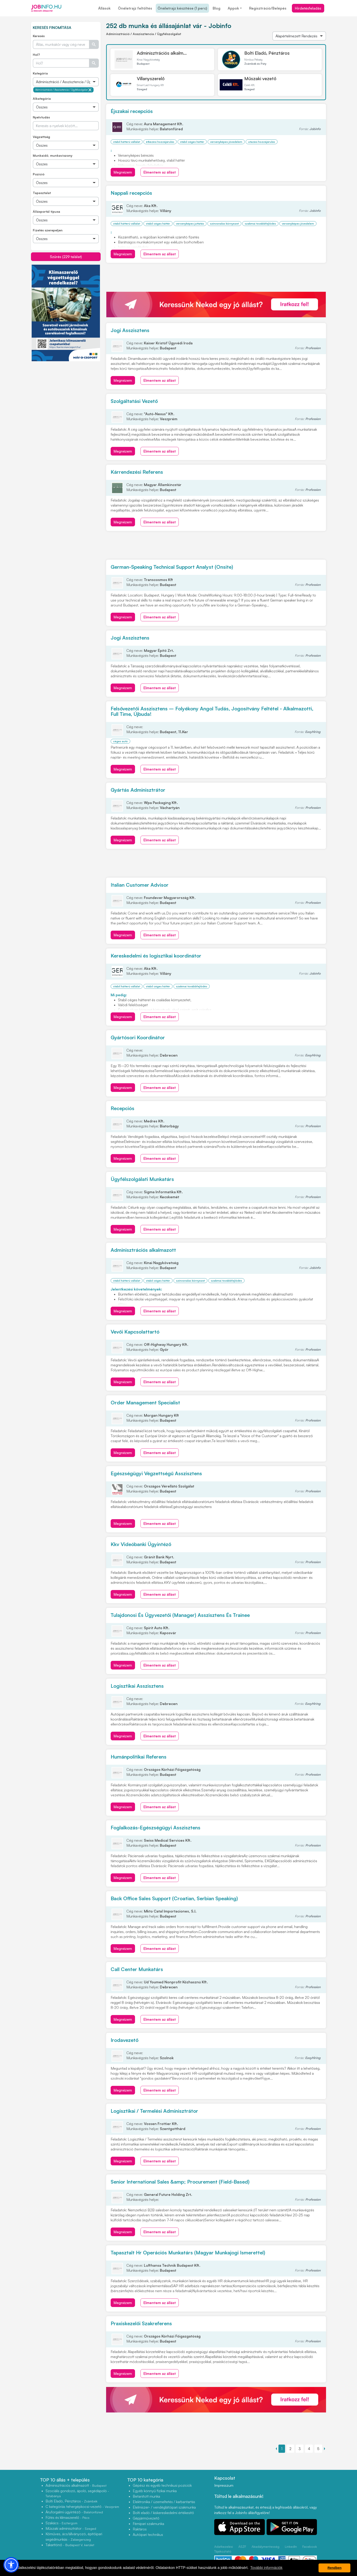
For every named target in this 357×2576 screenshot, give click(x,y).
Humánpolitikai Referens (138, 1757)
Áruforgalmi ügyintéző (74, 2512)
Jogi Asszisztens (130, 330)
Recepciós (122, 1108)
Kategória (40, 73)
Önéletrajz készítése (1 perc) (182, 8)
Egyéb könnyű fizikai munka (155, 2491)
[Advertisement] (66, 393)
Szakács (61, 2523)
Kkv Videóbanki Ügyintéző (141, 1544)
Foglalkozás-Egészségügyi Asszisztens (155, 1827)
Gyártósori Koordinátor (138, 1037)
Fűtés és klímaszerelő (67, 2517)
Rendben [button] (334, 2568)
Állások (104, 8)
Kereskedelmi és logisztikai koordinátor (156, 956)
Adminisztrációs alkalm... (162, 53)
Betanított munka (146, 2496)
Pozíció (38, 174)
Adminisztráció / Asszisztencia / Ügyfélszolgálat (63, 90)
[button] (11, 2564)
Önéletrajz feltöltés (135, 8)
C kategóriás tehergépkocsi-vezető (82, 2506)
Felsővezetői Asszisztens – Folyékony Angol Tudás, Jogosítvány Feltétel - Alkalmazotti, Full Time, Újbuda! (212, 711)
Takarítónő (70, 2545)
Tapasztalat (42, 193)
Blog (216, 8)
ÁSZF (242, 2546)
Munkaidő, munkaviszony (52, 155)
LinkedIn (291, 2546)
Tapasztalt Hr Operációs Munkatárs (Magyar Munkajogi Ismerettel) (188, 2252)
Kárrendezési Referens (137, 472)
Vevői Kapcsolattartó (135, 1332)
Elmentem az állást (159, 172)
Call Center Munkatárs (137, 1969)
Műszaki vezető (260, 78)
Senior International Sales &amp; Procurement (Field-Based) (180, 2182)
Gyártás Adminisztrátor (138, 790)
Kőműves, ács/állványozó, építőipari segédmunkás (74, 2537)
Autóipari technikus (148, 2534)
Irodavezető (124, 2040)
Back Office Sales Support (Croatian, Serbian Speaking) (174, 1898)
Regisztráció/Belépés (267, 8)
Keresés (39, 36)
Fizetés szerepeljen (48, 230)
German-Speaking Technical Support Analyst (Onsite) (172, 567)
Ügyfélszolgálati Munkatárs (142, 1179)
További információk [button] (266, 2568)
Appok (233, 8)
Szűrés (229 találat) (66, 256)
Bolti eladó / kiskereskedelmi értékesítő (163, 2512)
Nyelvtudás (41, 117)
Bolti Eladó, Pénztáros (267, 53)
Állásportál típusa (46, 211)
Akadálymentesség (265, 2546)
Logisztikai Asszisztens (137, 1686)
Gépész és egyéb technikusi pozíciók (162, 2485)
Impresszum (223, 2485)
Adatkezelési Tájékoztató (223, 2549)
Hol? (36, 54)
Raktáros (140, 2529)
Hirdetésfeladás (308, 8)
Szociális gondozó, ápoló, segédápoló (77, 2493)
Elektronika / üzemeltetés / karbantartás (164, 2501)
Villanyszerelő (151, 78)
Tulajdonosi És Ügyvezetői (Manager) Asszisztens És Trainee (180, 1615)
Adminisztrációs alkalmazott (143, 1250)
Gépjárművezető (146, 2518)
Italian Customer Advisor (139, 885)
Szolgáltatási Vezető (134, 401)
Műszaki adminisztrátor (71, 2528)
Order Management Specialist (145, 1402)
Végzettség (41, 137)
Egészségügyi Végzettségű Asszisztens (156, 1473)
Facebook (309, 2546)
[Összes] (66, 81)
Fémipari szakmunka (148, 2523)
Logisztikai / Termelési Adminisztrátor (154, 2111)
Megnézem (123, 172)
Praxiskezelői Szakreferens (141, 2323)
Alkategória (42, 98)
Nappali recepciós (131, 193)
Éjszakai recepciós (132, 111)
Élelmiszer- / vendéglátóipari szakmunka (164, 2507)
